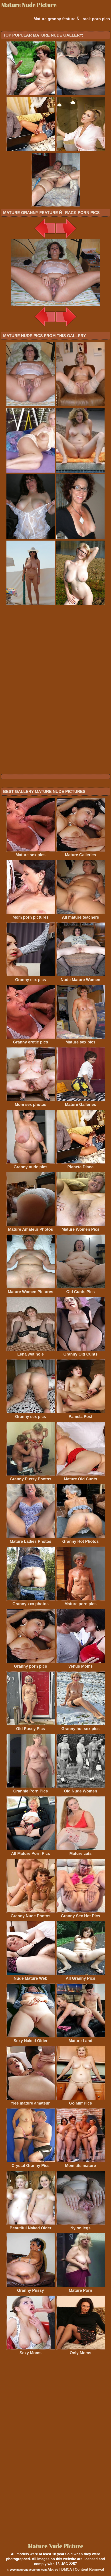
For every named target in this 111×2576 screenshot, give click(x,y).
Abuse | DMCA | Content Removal (76, 2569)
